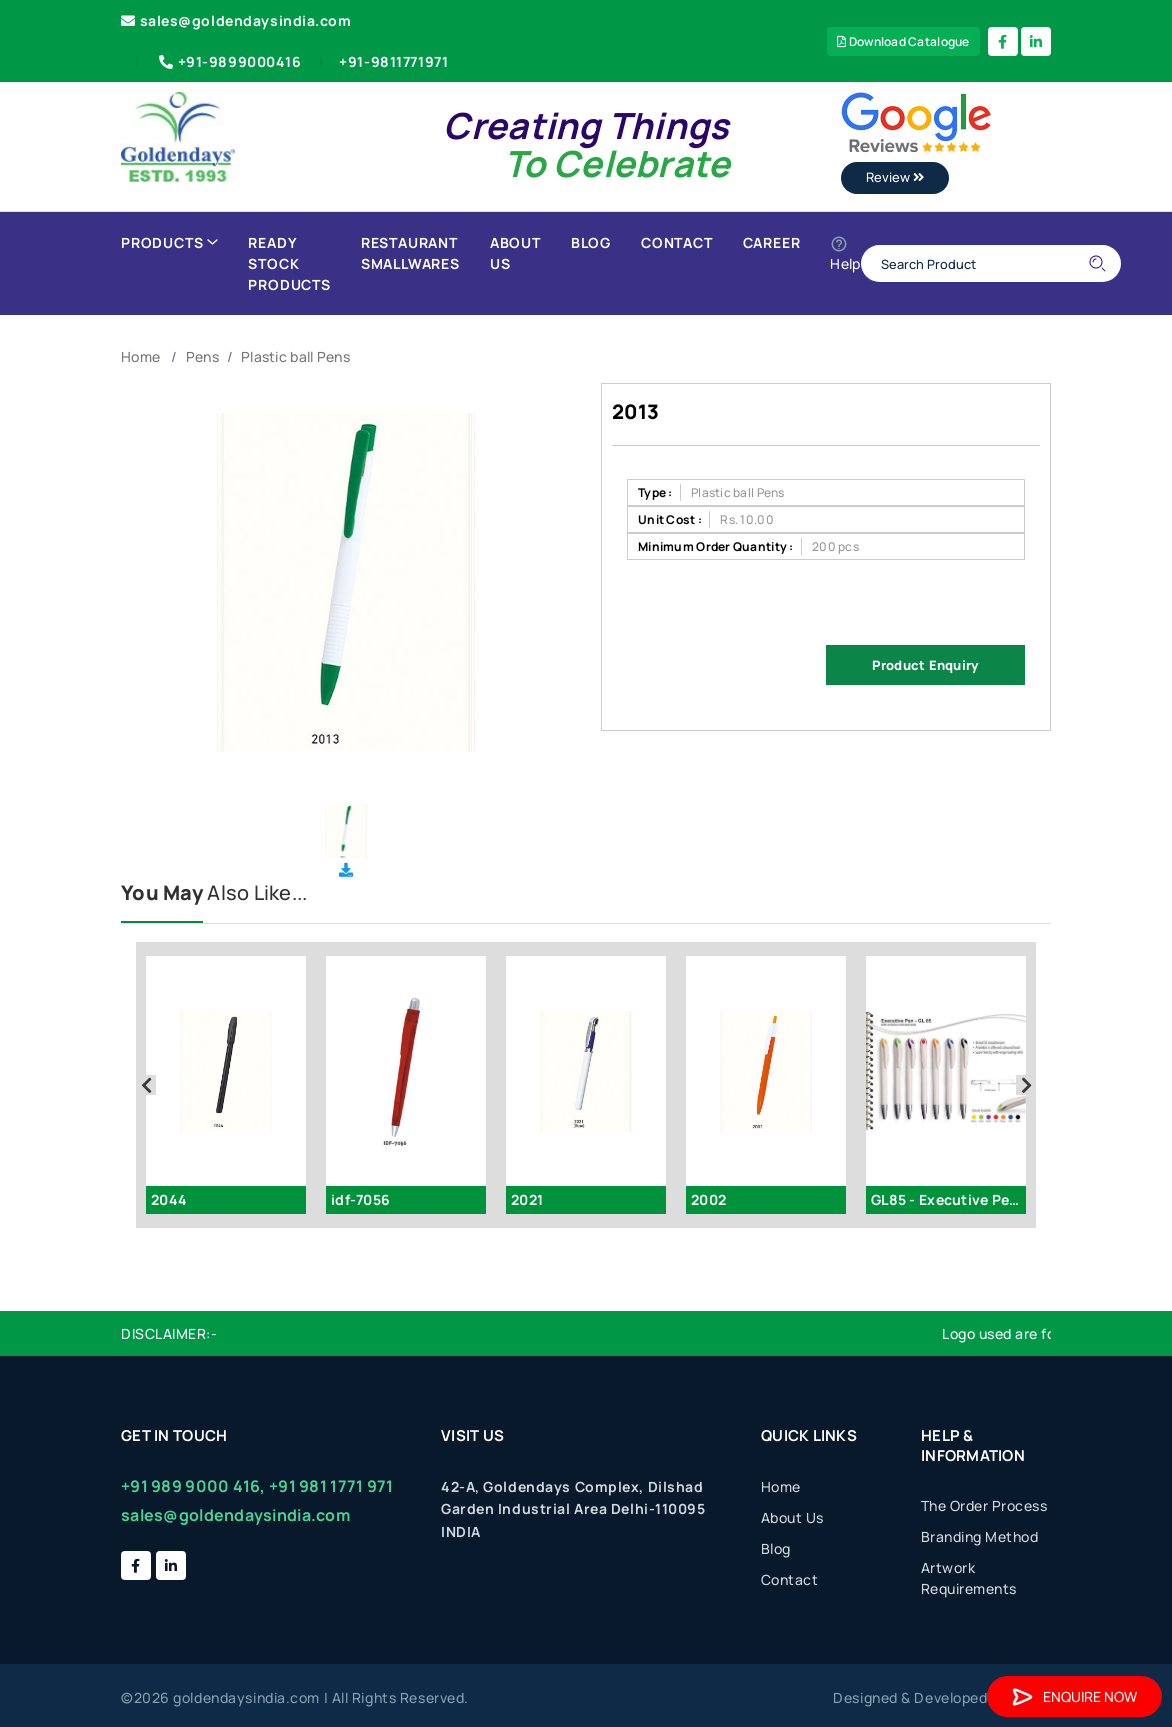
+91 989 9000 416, (193, 1486)
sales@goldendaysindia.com (236, 20)
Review (895, 177)
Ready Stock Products (289, 263)
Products (169, 242)
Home (140, 356)
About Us (515, 253)
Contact (677, 242)
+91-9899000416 (229, 61)
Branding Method (980, 1536)
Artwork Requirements (969, 1578)
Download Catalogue (903, 41)
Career (772, 242)
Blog (591, 242)
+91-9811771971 (393, 61)
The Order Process (984, 1505)
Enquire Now (1074, 1696)
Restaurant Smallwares (410, 253)
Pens (202, 356)
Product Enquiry (925, 665)
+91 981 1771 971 (331, 1486)
